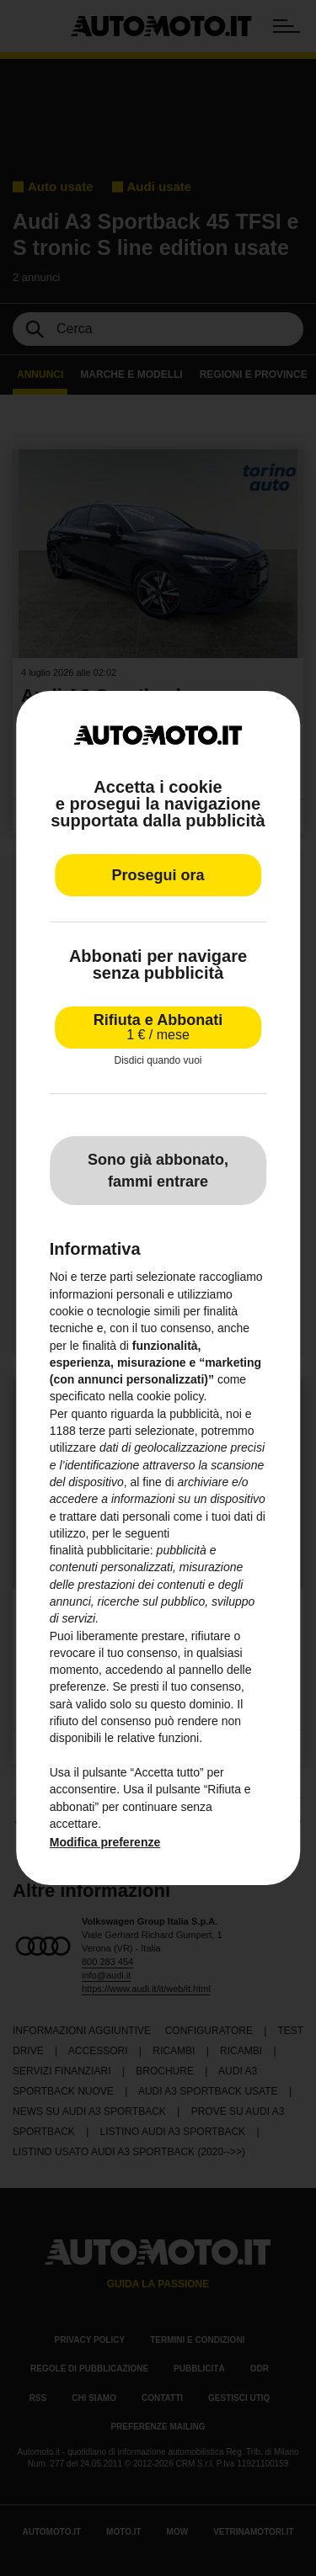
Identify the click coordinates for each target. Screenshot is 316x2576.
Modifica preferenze (105, 1842)
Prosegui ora (157, 875)
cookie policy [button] (170, 1397)
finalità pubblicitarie (100, 1550)
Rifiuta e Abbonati (158, 1027)
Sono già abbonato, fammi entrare (158, 1170)
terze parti (105, 1430)
